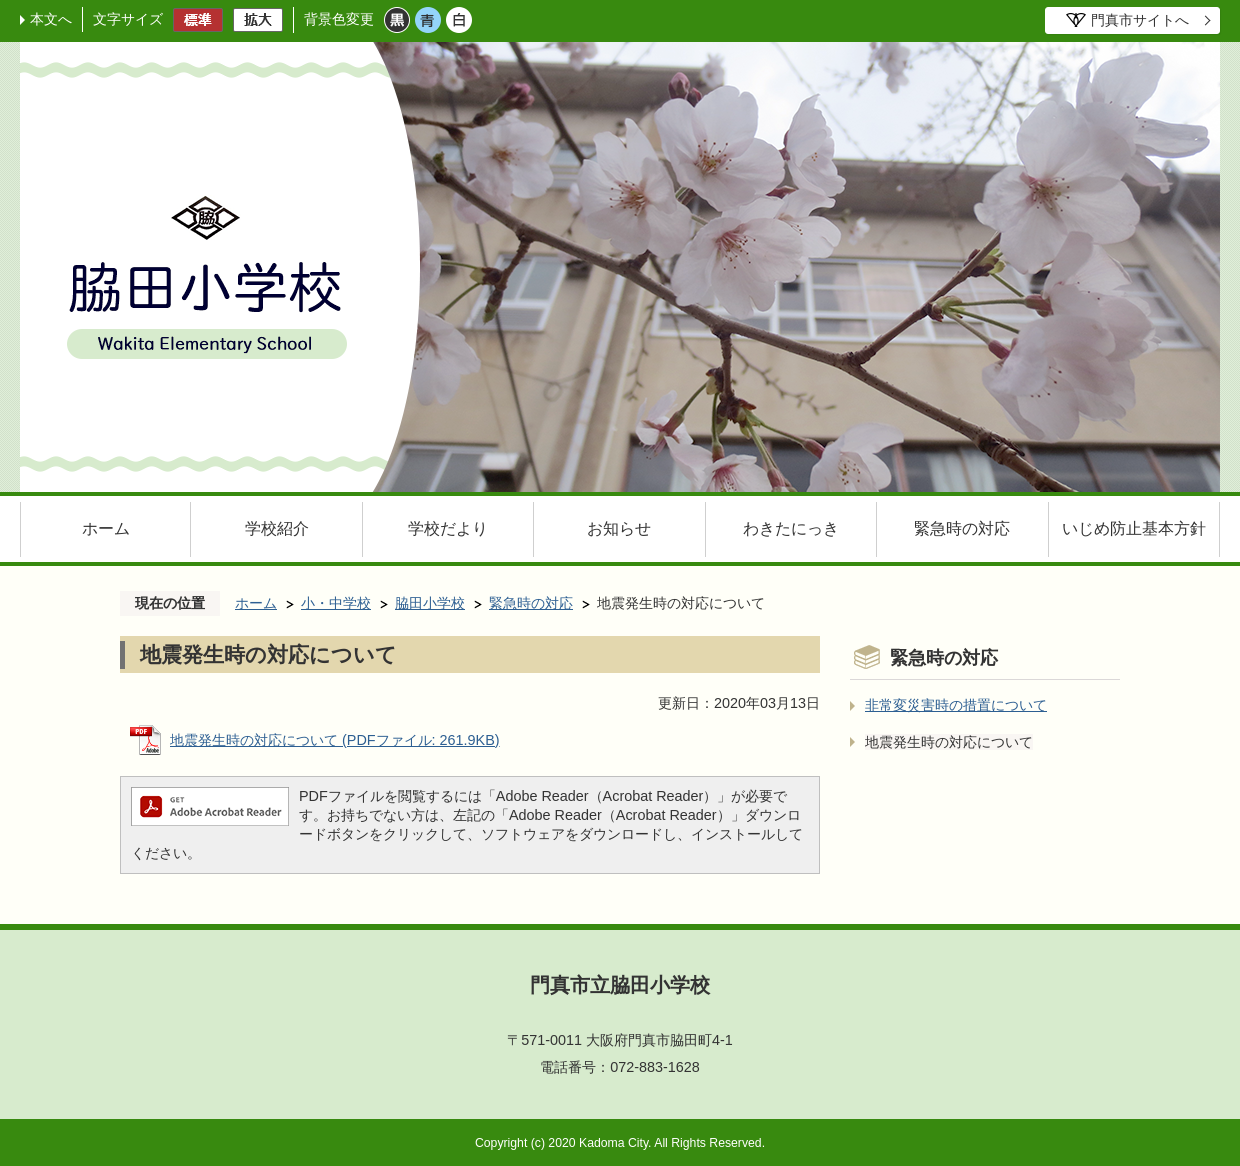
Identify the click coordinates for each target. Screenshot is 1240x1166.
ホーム (106, 528)
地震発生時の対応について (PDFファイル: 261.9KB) (335, 740)
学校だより (448, 528)
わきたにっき (791, 528)
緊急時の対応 (962, 528)
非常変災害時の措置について (956, 705)
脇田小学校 (430, 603)
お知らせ (619, 528)
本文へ (51, 19)
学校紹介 (277, 528)
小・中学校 (336, 603)
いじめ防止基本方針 (1134, 528)
